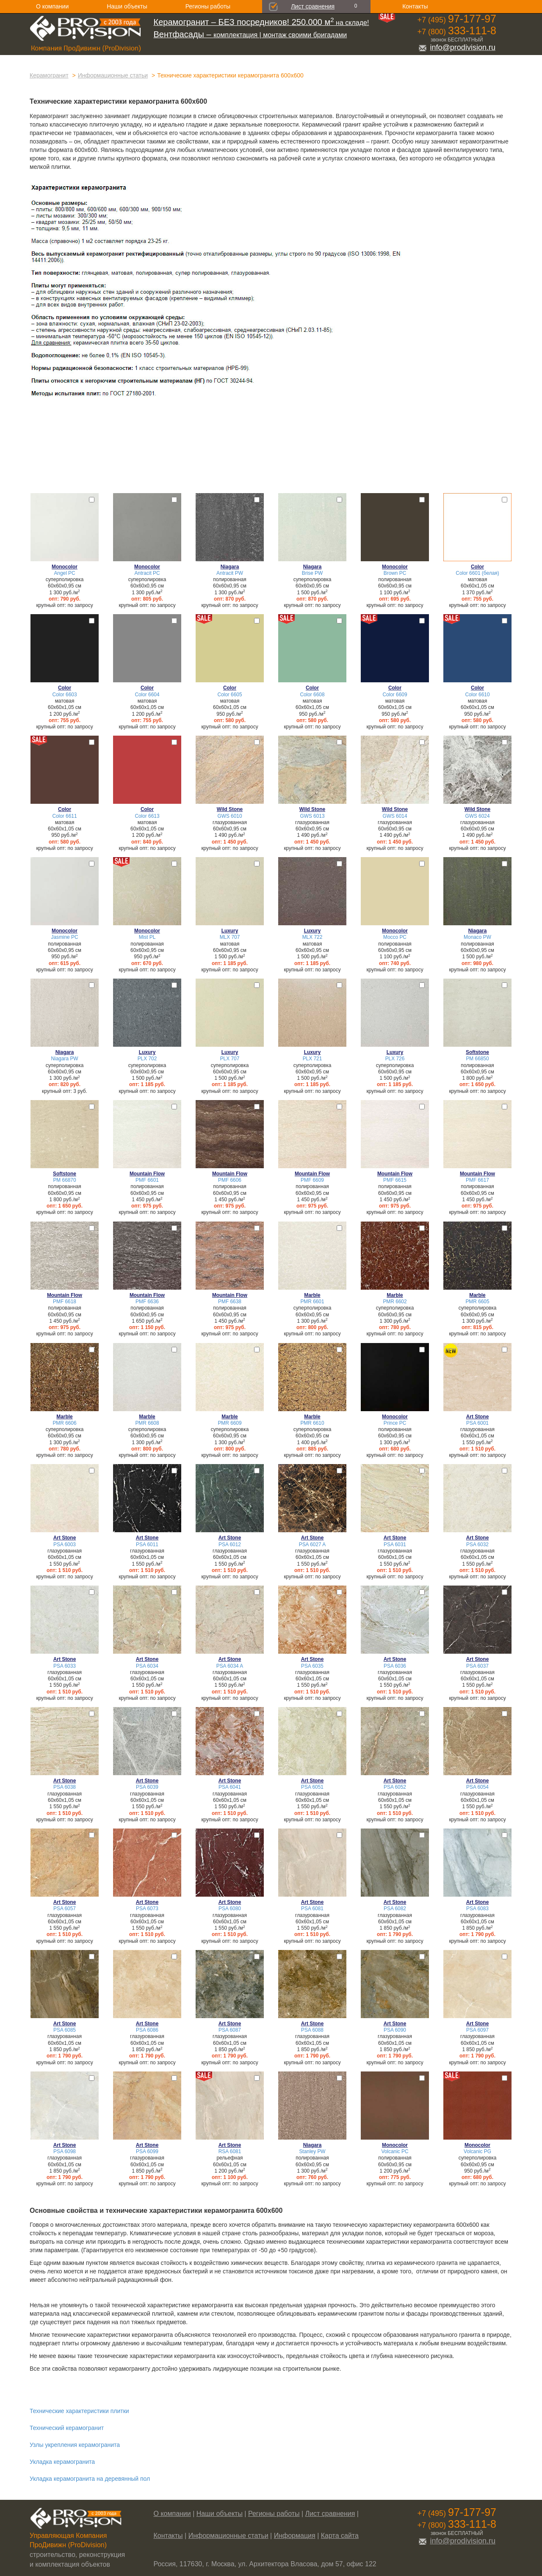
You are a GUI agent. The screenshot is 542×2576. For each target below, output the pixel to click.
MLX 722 (312, 937)
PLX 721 (312, 1059)
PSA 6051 (312, 1787)
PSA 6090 (395, 2030)
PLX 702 (147, 1059)
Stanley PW (312, 2151)
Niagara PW (64, 1059)
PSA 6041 (229, 1787)
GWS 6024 (477, 816)
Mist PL (147, 937)
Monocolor (64, 567)
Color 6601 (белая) (477, 573)
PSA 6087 (229, 2030)
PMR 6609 (229, 1423)
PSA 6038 (64, 1787)
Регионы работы (207, 6)
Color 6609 (394, 695)
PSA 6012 (229, 1544)
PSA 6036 (395, 1666)
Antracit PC (147, 573)
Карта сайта (340, 2535)
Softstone (477, 1052)
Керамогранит (49, 75)
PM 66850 (477, 1059)
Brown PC (395, 573)
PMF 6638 (229, 1302)
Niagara (230, 567)
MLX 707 (230, 937)
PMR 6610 (312, 1423)
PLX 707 (230, 1059)
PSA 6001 (477, 1423)
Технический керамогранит (67, 2427)
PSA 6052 (395, 1787)
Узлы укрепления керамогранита (75, 2444)
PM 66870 (64, 1180)
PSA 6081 (312, 1908)
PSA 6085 (64, 2030)
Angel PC (64, 573)
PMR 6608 (147, 1423)
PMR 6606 (64, 1423)
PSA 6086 (147, 2030)
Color (477, 567)
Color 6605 (229, 695)
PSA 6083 (477, 1908)
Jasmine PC (64, 937)
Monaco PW (477, 937)
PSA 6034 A (229, 1666)
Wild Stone (230, 809)
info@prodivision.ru (456, 47)
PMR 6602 (394, 1302)
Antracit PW (229, 573)
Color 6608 (312, 695)
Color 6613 (147, 816)
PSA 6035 (312, 1666)
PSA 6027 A (312, 1544)
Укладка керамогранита (62, 2461)
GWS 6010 (229, 816)
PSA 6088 (312, 2030)
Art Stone (477, 1417)
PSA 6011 (147, 1544)
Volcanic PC (394, 2151)
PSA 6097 (477, 2030)
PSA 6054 (477, 1787)
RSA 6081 (229, 2151)
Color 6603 (64, 695)
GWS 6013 (312, 816)
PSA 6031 (395, 1544)
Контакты (415, 6)
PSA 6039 (147, 1787)
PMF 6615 (394, 1180)
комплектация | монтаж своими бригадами (250, 35)
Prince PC (395, 1423)
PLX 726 (395, 1059)
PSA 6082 (395, 1908)
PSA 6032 (477, 1544)
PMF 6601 (147, 1180)
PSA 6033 (64, 1666)
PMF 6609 (312, 1180)
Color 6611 (64, 816)
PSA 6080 (229, 1908)
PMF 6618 (64, 1302)
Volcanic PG (477, 2151)
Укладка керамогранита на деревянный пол (90, 2478)
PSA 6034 (147, 1666)
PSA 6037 (477, 1666)
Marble (312, 1295)
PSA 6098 (64, 2151)
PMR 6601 (312, 1302)
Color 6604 (147, 695)
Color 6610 (477, 695)
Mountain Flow (147, 1174)
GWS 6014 (394, 816)
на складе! (261, 22)
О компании (52, 6)
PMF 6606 (229, 1180)
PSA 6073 (147, 1908)
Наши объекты (127, 6)
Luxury (229, 931)
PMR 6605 (477, 1302)
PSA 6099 (147, 2151)
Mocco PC (394, 937)
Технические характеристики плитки (79, 2411)
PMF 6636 (147, 1302)
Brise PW (312, 573)
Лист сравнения (313, 6)
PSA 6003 (64, 1544)
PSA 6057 (64, 1908)
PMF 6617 (477, 1180)
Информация (294, 2535)
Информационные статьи (113, 75)
